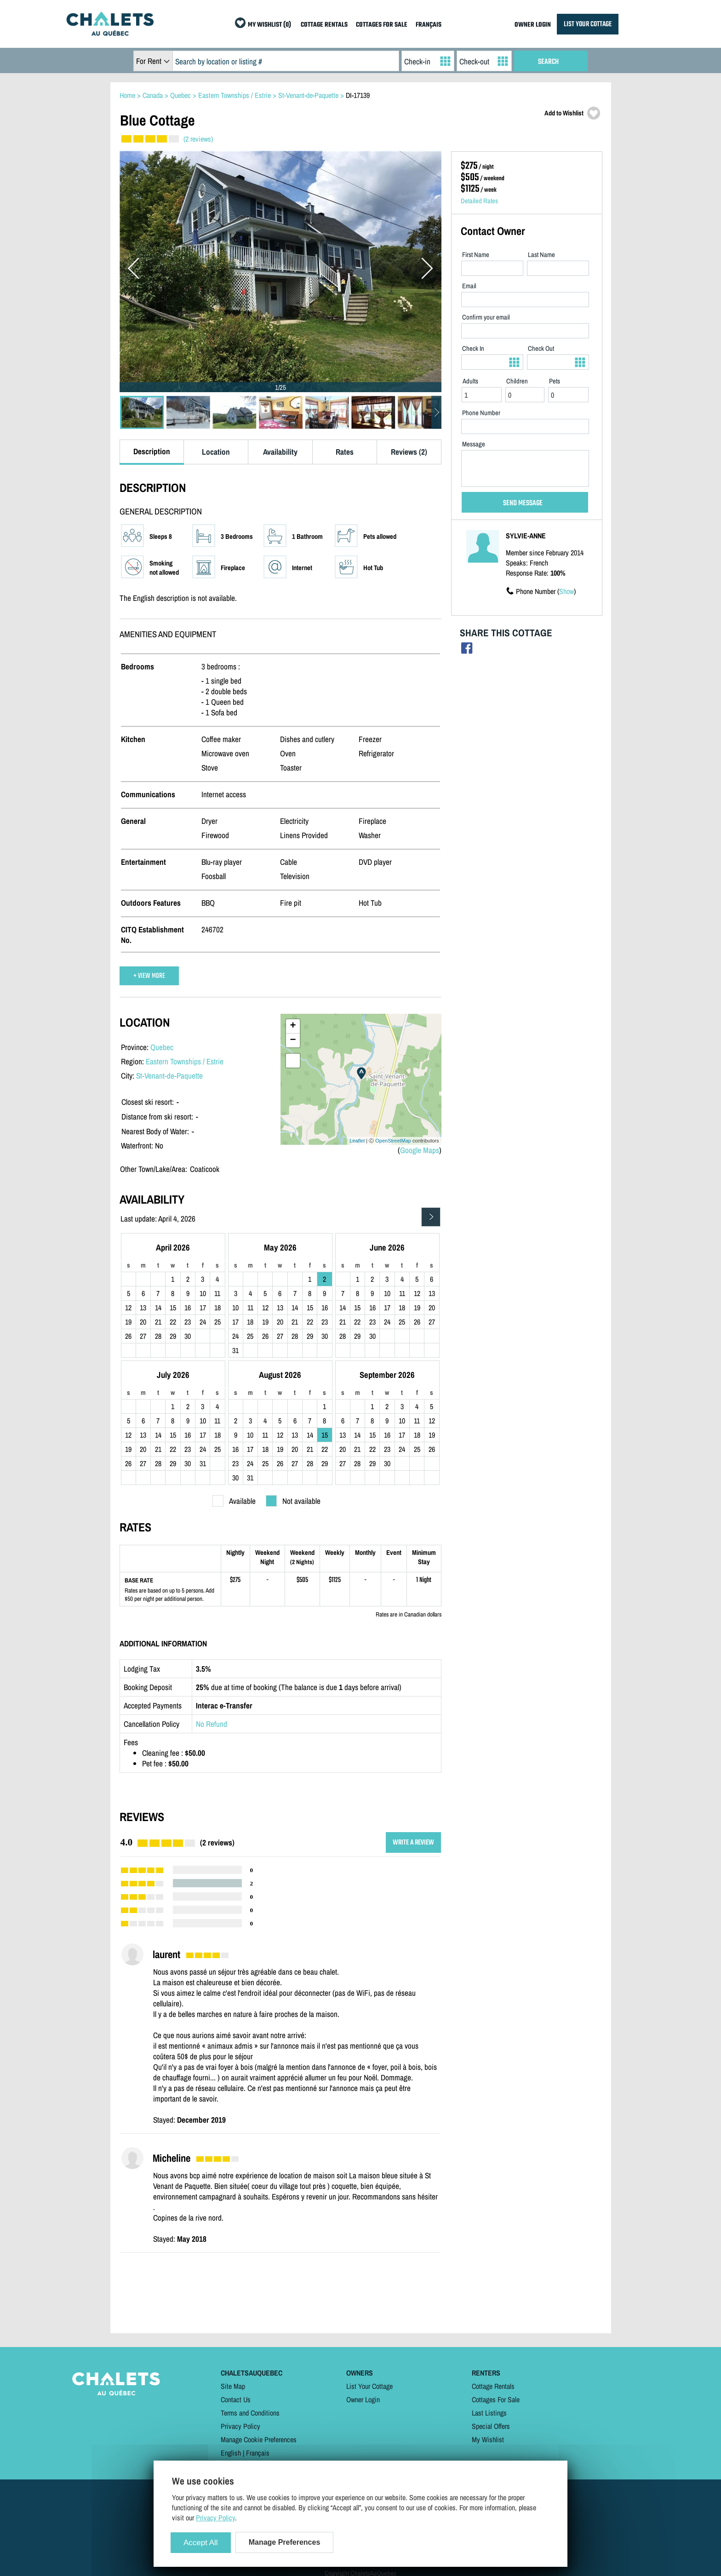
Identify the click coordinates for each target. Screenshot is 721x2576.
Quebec (161, 1047)
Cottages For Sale (496, 2399)
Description (151, 451)
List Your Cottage (369, 2386)
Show (566, 591)
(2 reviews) (198, 139)
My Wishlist (488, 2439)
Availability (280, 451)
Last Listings (489, 2413)
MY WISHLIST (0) (269, 25)
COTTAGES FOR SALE (381, 25)
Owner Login (363, 2399)
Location (216, 451)
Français (257, 2453)
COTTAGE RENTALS (324, 25)
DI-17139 (358, 95)
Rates (345, 451)
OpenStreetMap (393, 1140)
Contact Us (236, 2399)
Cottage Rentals (493, 2386)
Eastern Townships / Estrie (184, 1061)
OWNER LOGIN (533, 25)
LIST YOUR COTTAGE (588, 24)
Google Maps (419, 1150)
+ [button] (293, 1026)
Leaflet (357, 1140)
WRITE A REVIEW (413, 1842)
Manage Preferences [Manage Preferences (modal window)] (284, 2542)
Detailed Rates (479, 201)
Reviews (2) (409, 451)
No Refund (211, 1724)
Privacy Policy (240, 2426)
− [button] (293, 1040)
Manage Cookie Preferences (259, 2439)
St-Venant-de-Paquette (169, 1075)
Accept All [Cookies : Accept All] (200, 2542)
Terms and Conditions (250, 2413)
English (231, 2453)
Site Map (233, 2386)
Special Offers (491, 2426)
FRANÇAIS (428, 25)
